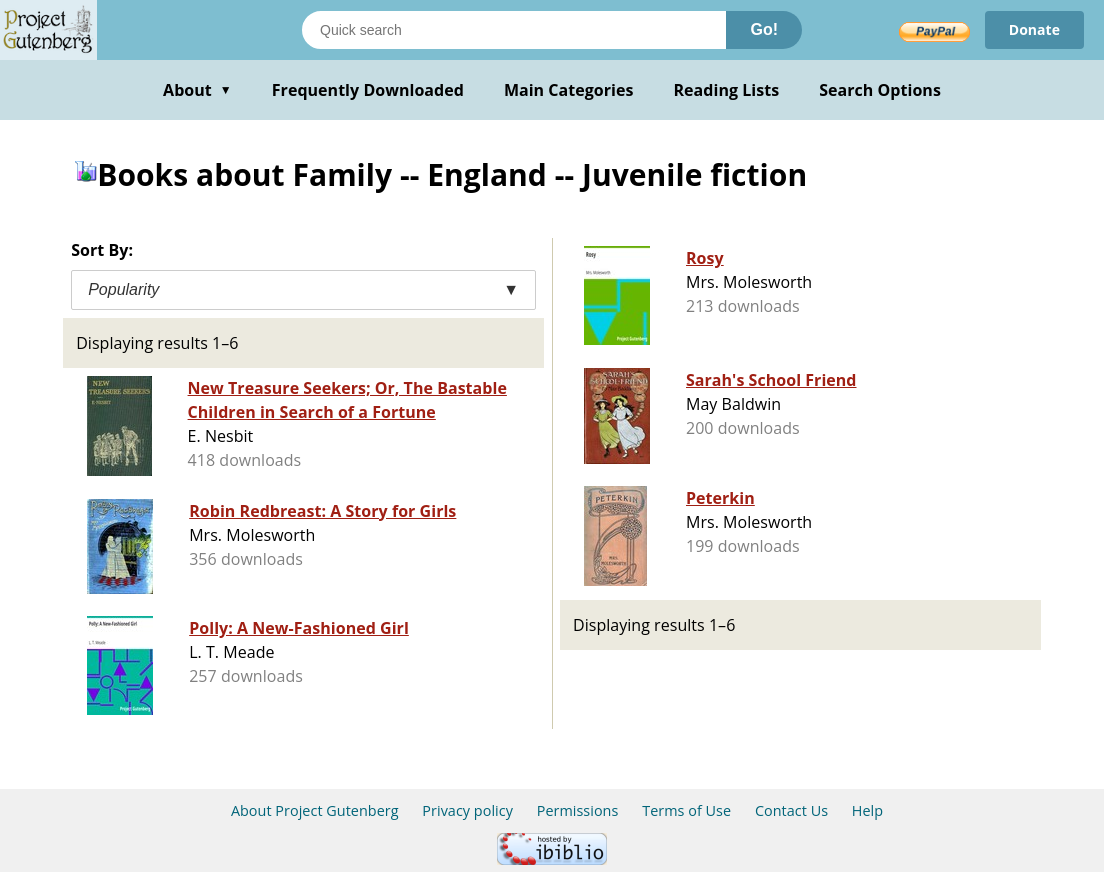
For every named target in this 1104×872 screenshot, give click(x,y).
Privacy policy (467, 810)
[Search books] (514, 30)
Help (867, 810)
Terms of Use (686, 810)
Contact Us (791, 810)
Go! (764, 29)
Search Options (880, 90)
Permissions (578, 810)
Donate (1034, 29)
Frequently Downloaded (368, 90)
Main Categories (569, 90)
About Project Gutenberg (315, 810)
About (197, 90)
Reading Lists (727, 90)
